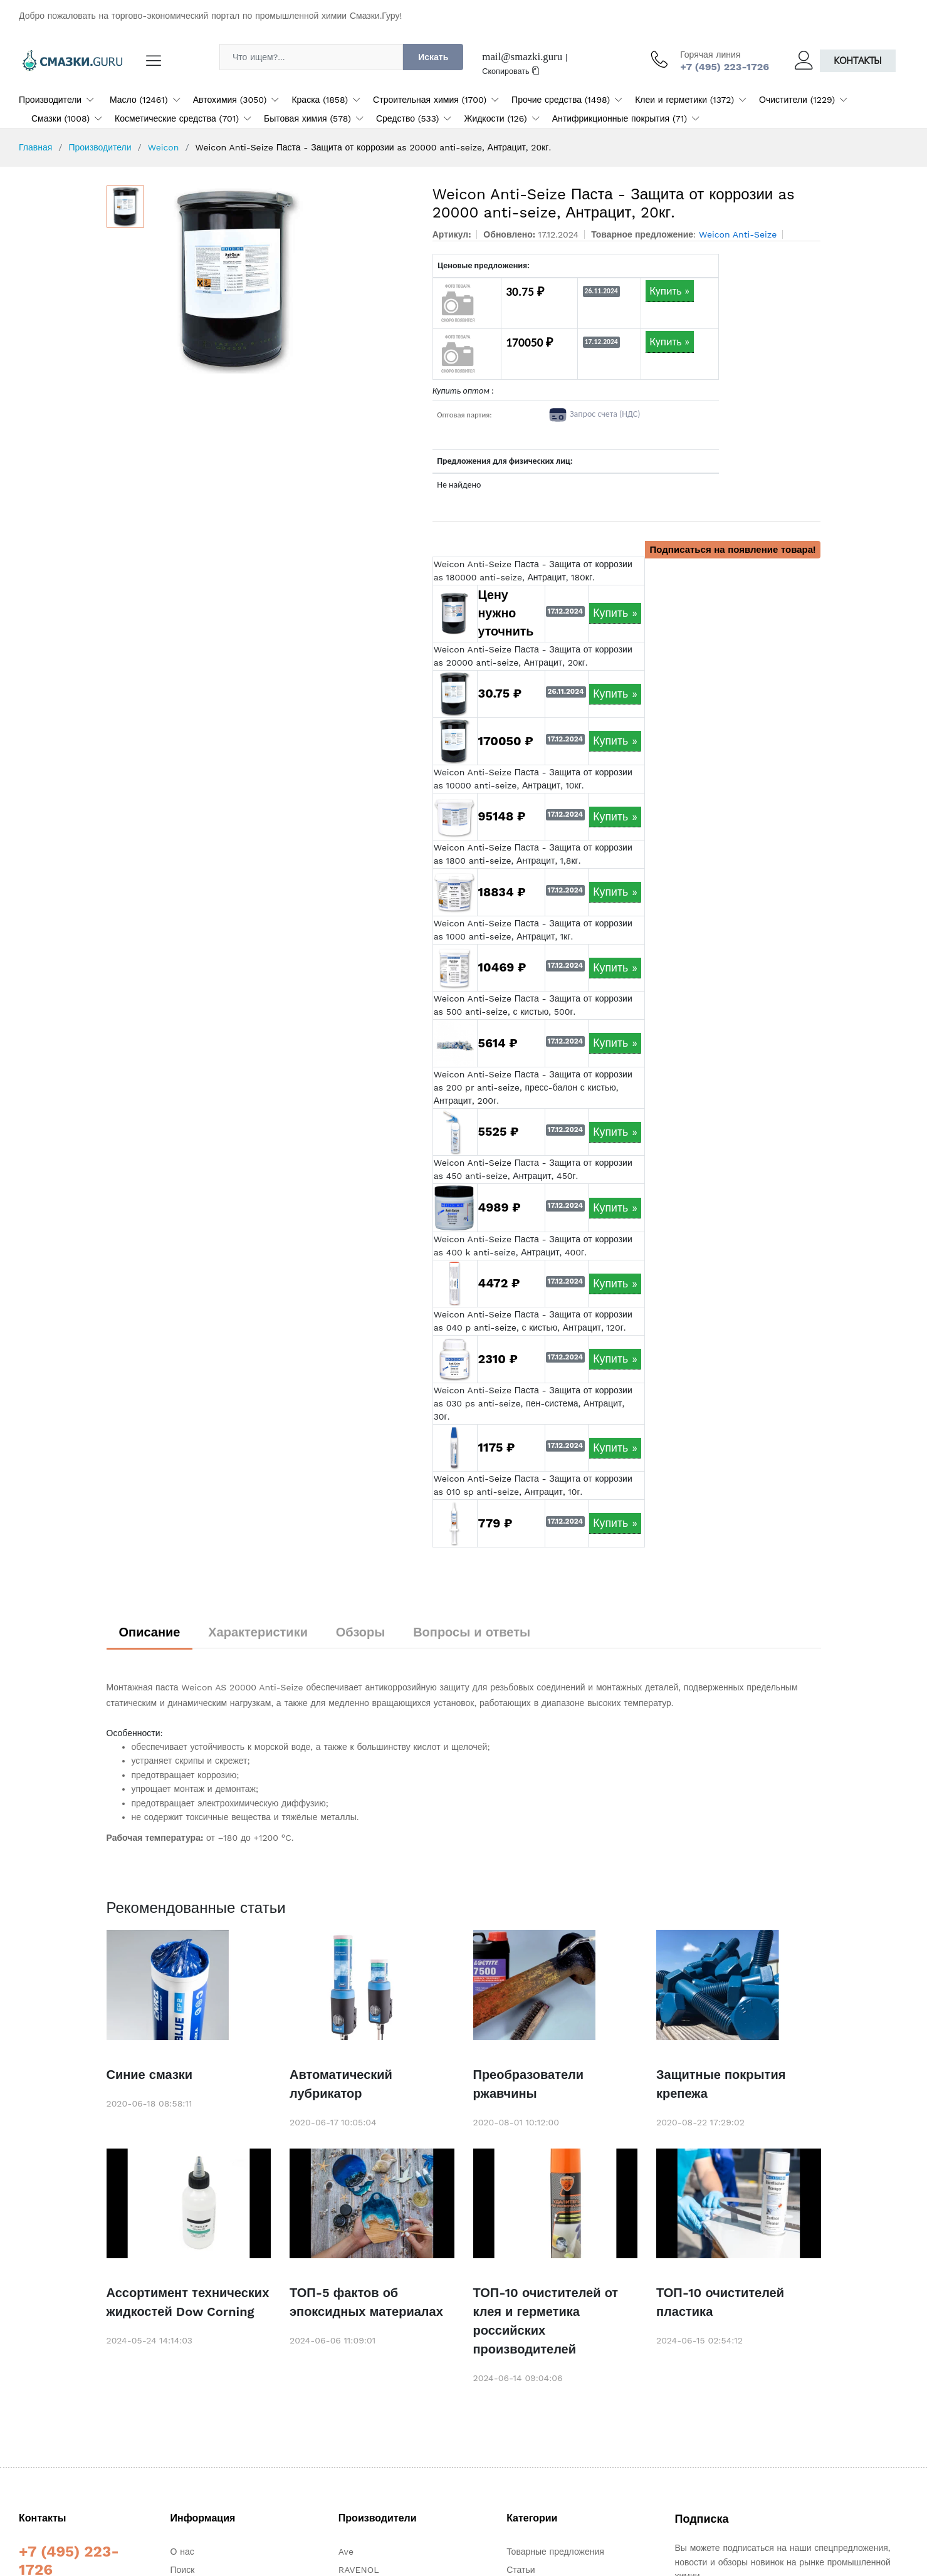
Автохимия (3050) (230, 100)
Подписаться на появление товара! (733, 549)
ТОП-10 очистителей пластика (720, 2302)
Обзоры (360, 1632)
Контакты (858, 60)
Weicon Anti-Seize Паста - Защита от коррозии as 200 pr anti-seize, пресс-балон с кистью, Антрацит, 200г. (533, 1087)
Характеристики (258, 1632)
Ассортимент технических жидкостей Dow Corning (188, 2302)
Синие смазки (150, 2074)
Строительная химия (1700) (429, 100)
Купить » (669, 291)
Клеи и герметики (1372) (684, 100)
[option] (282, 280)
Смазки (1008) (60, 118)
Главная (35, 147)
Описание (150, 1632)
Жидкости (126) (495, 118)
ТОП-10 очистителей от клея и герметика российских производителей (546, 2321)
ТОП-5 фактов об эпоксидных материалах (366, 2302)
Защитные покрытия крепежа (720, 2084)
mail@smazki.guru (522, 57)
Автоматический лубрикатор (341, 2084)
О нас (182, 2552)
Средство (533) (407, 118)
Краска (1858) (319, 100)
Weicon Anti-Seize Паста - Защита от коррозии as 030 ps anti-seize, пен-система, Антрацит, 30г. (533, 1403)
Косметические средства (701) (177, 118)
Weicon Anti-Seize (738, 234)
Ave (346, 2552)
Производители (50, 100)
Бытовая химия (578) (307, 118)
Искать (433, 57)
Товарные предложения (555, 2552)
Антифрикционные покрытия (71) (619, 118)
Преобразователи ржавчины (528, 2084)
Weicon (163, 147)
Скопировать (511, 71)
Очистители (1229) (797, 100)
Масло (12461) (139, 100)
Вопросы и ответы (471, 1632)
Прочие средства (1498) (560, 100)
